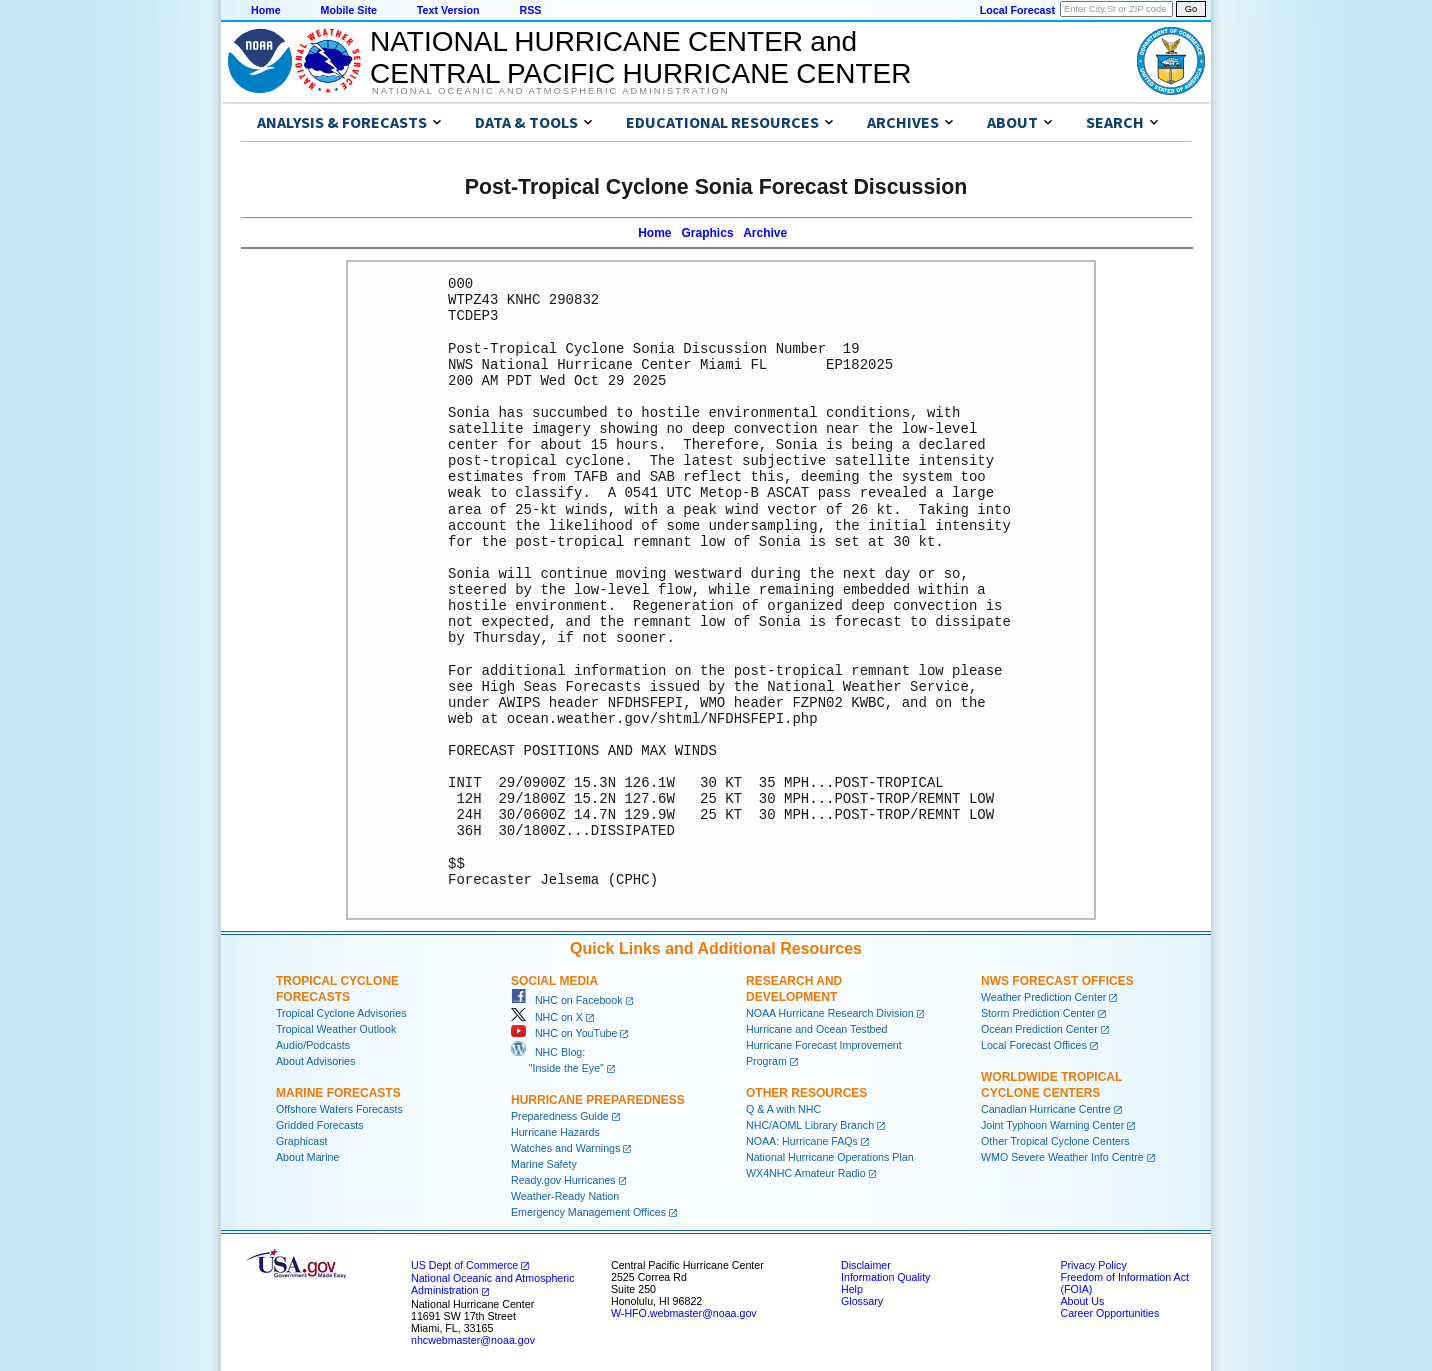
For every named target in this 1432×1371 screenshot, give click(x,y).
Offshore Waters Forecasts (339, 1109)
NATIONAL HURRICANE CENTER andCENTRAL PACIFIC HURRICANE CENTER (640, 57)
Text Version (448, 10)
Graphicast (302, 1141)
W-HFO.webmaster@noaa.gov (684, 1313)
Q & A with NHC (783, 1109)
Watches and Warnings (565, 1148)
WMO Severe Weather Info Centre (1062, 1157)
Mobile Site (349, 10)
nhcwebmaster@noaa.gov (473, 1340)
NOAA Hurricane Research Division (830, 1013)
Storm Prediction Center (1038, 1013)
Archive (765, 233)
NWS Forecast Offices (1057, 981)
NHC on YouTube (564, 1033)
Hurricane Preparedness (598, 1100)
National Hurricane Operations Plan (830, 1157)
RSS (530, 10)
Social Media (554, 981)
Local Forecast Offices (1034, 1045)
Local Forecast (1017, 10)
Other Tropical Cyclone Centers (1055, 1141)
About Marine (307, 1157)
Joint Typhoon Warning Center (1052, 1125)
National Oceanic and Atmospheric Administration (550, 91)
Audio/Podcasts (313, 1045)
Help (852, 1289)
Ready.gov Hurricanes (563, 1180)
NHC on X (547, 1017)
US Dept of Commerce (464, 1265)
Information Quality (885, 1277)
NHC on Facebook (567, 1000)
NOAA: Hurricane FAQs (802, 1141)
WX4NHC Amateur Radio (806, 1173)
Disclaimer (866, 1265)
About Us (1082, 1301)
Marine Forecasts (338, 1093)
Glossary (862, 1301)
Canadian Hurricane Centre (1046, 1109)
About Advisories (315, 1061)
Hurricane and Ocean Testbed (816, 1029)
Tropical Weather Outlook (336, 1029)
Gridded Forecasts (320, 1125)
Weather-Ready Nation (565, 1196)
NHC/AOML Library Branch (810, 1125)
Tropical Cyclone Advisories (341, 1013)
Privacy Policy (1093, 1265)
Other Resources (806, 1093)
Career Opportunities (1109, 1313)
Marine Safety (544, 1164)
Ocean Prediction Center (1039, 1029)
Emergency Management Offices (588, 1212)
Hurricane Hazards (555, 1132)
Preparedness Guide (560, 1116)
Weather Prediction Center (1043, 997)
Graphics (708, 233)
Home (266, 10)
